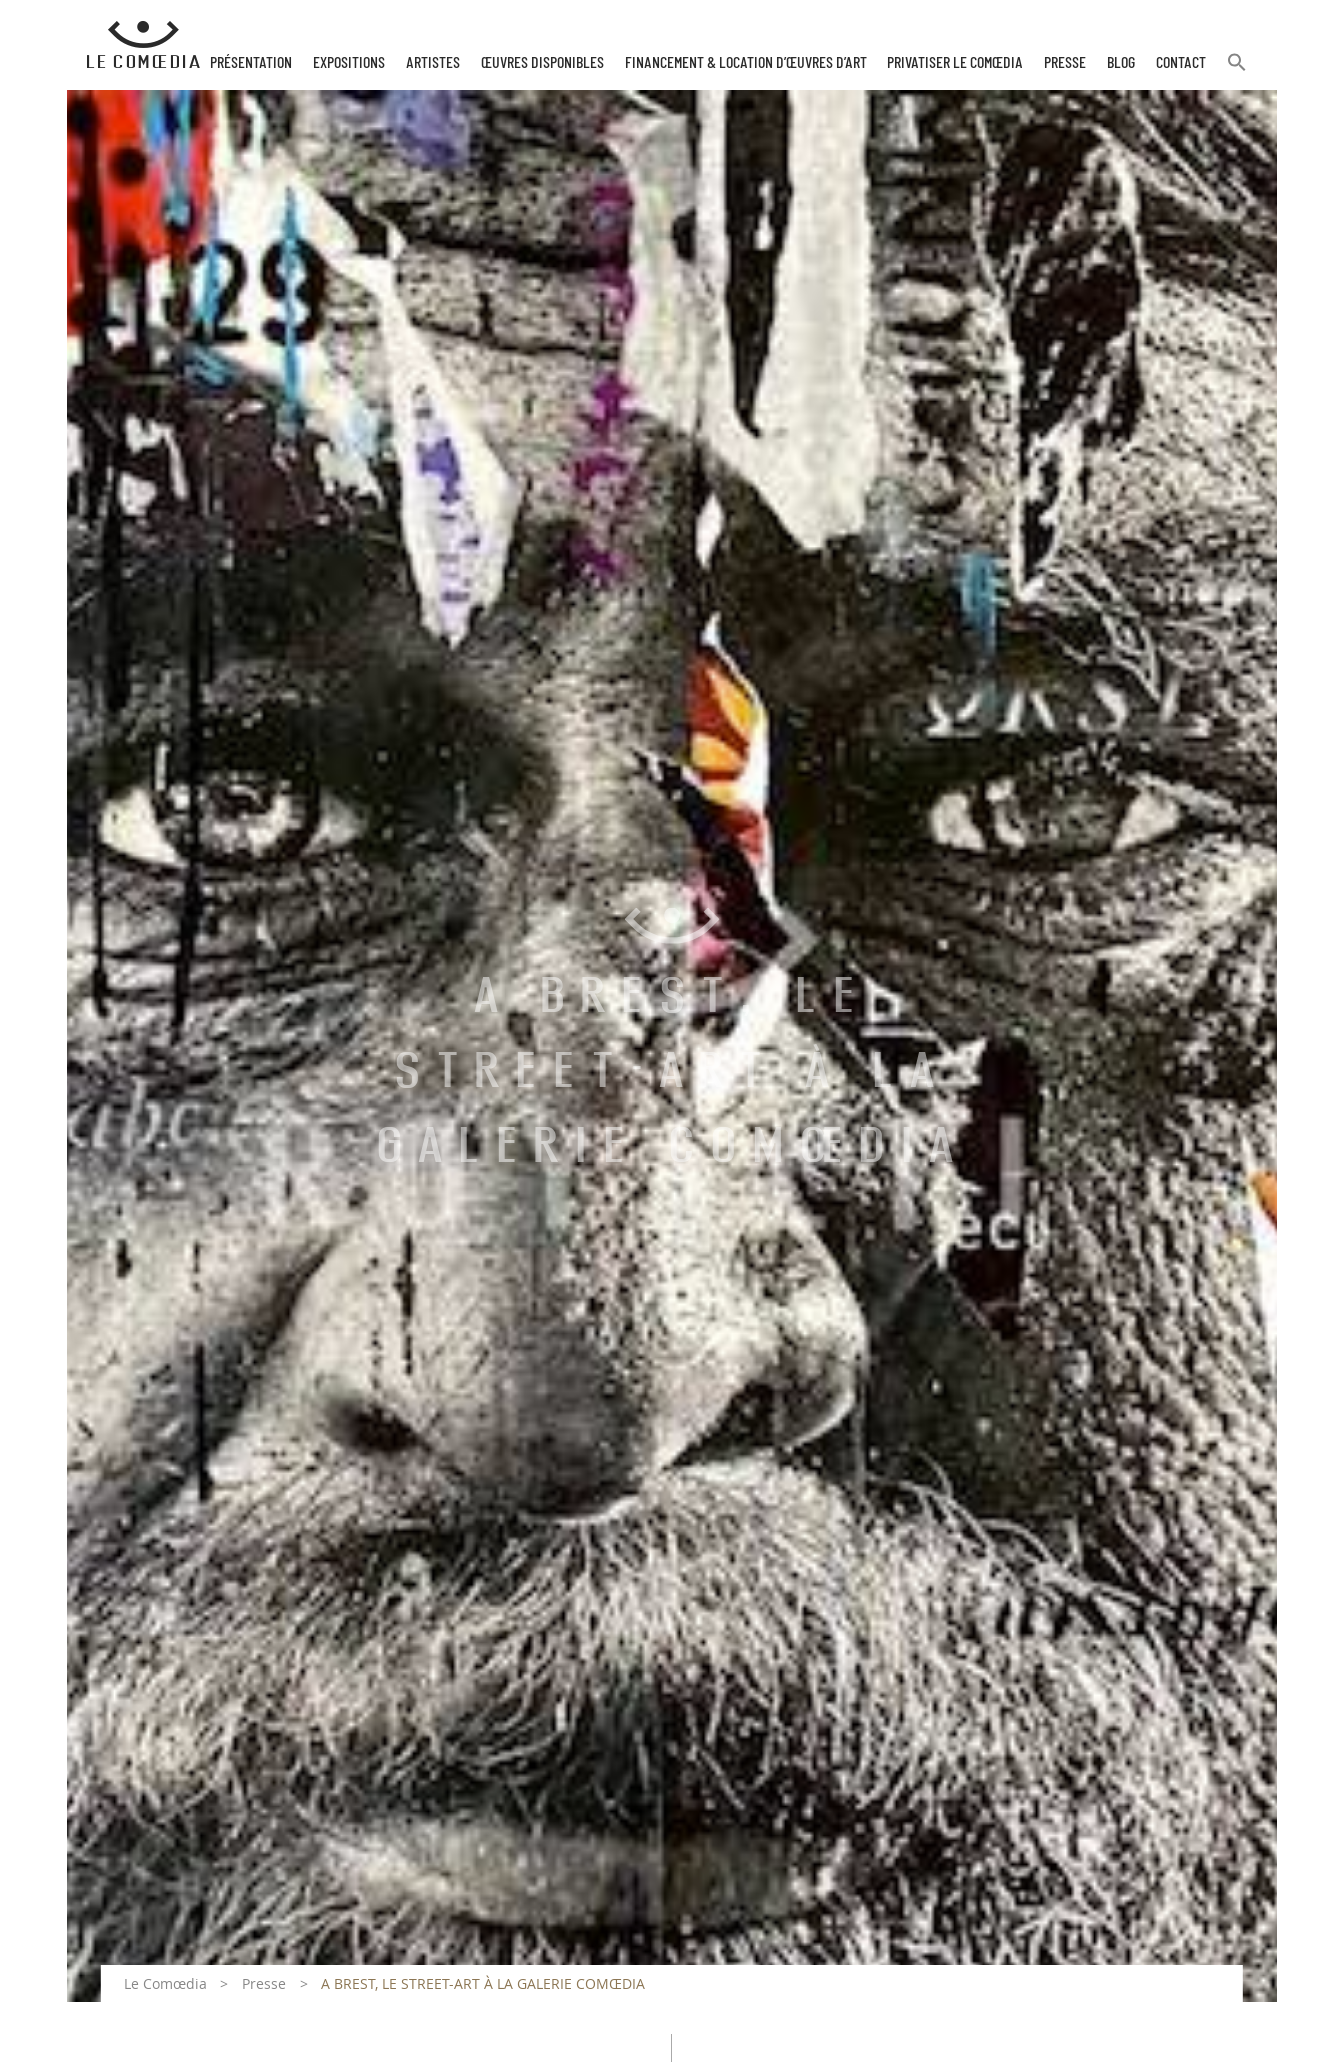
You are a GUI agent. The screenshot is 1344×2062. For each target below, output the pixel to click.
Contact (1181, 63)
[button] (1237, 70)
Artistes (433, 63)
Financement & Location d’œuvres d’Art (746, 63)
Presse (1065, 63)
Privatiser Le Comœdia (955, 63)
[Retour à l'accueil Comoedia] (143, 45)
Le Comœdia (165, 1983)
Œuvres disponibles (542, 63)
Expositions (349, 63)
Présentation (251, 63)
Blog (1121, 63)
